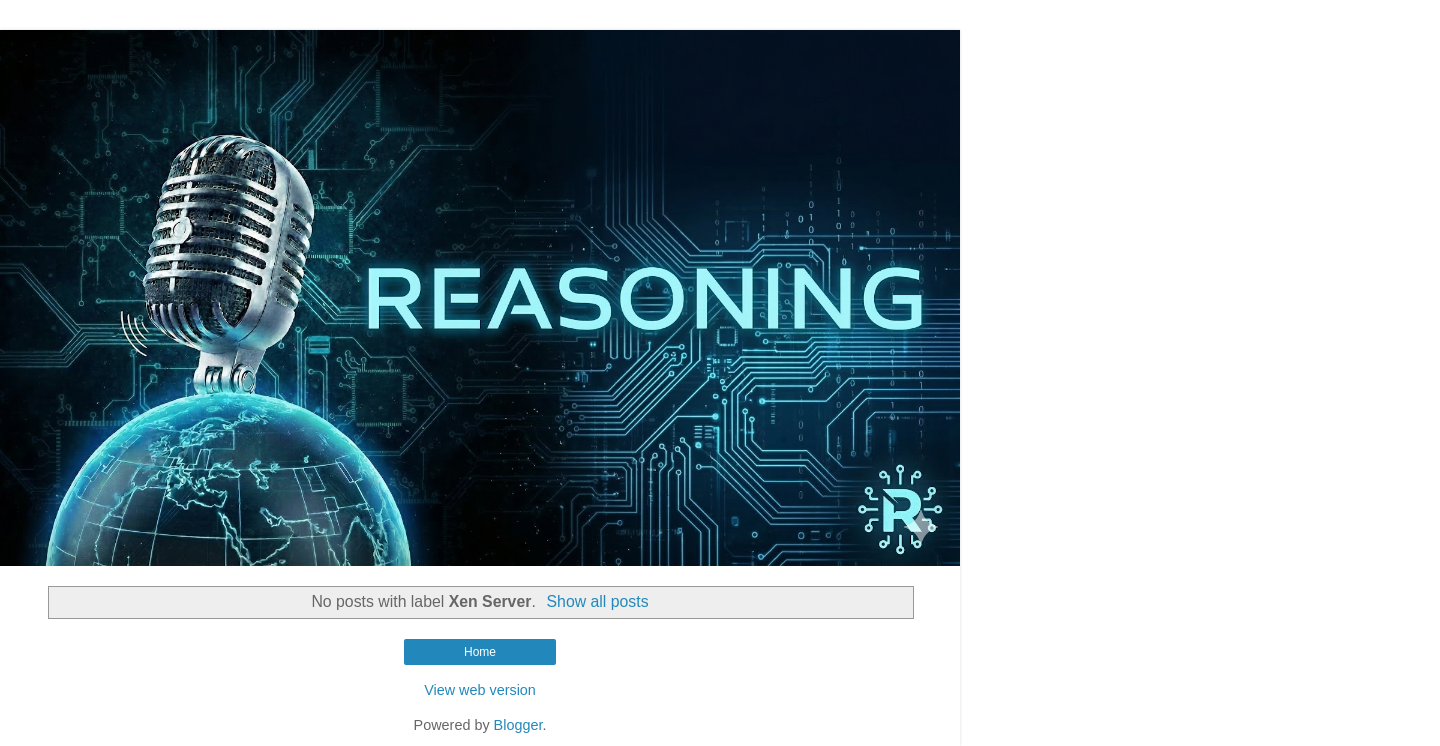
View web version (480, 690)
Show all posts (598, 601)
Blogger (518, 725)
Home (480, 652)
